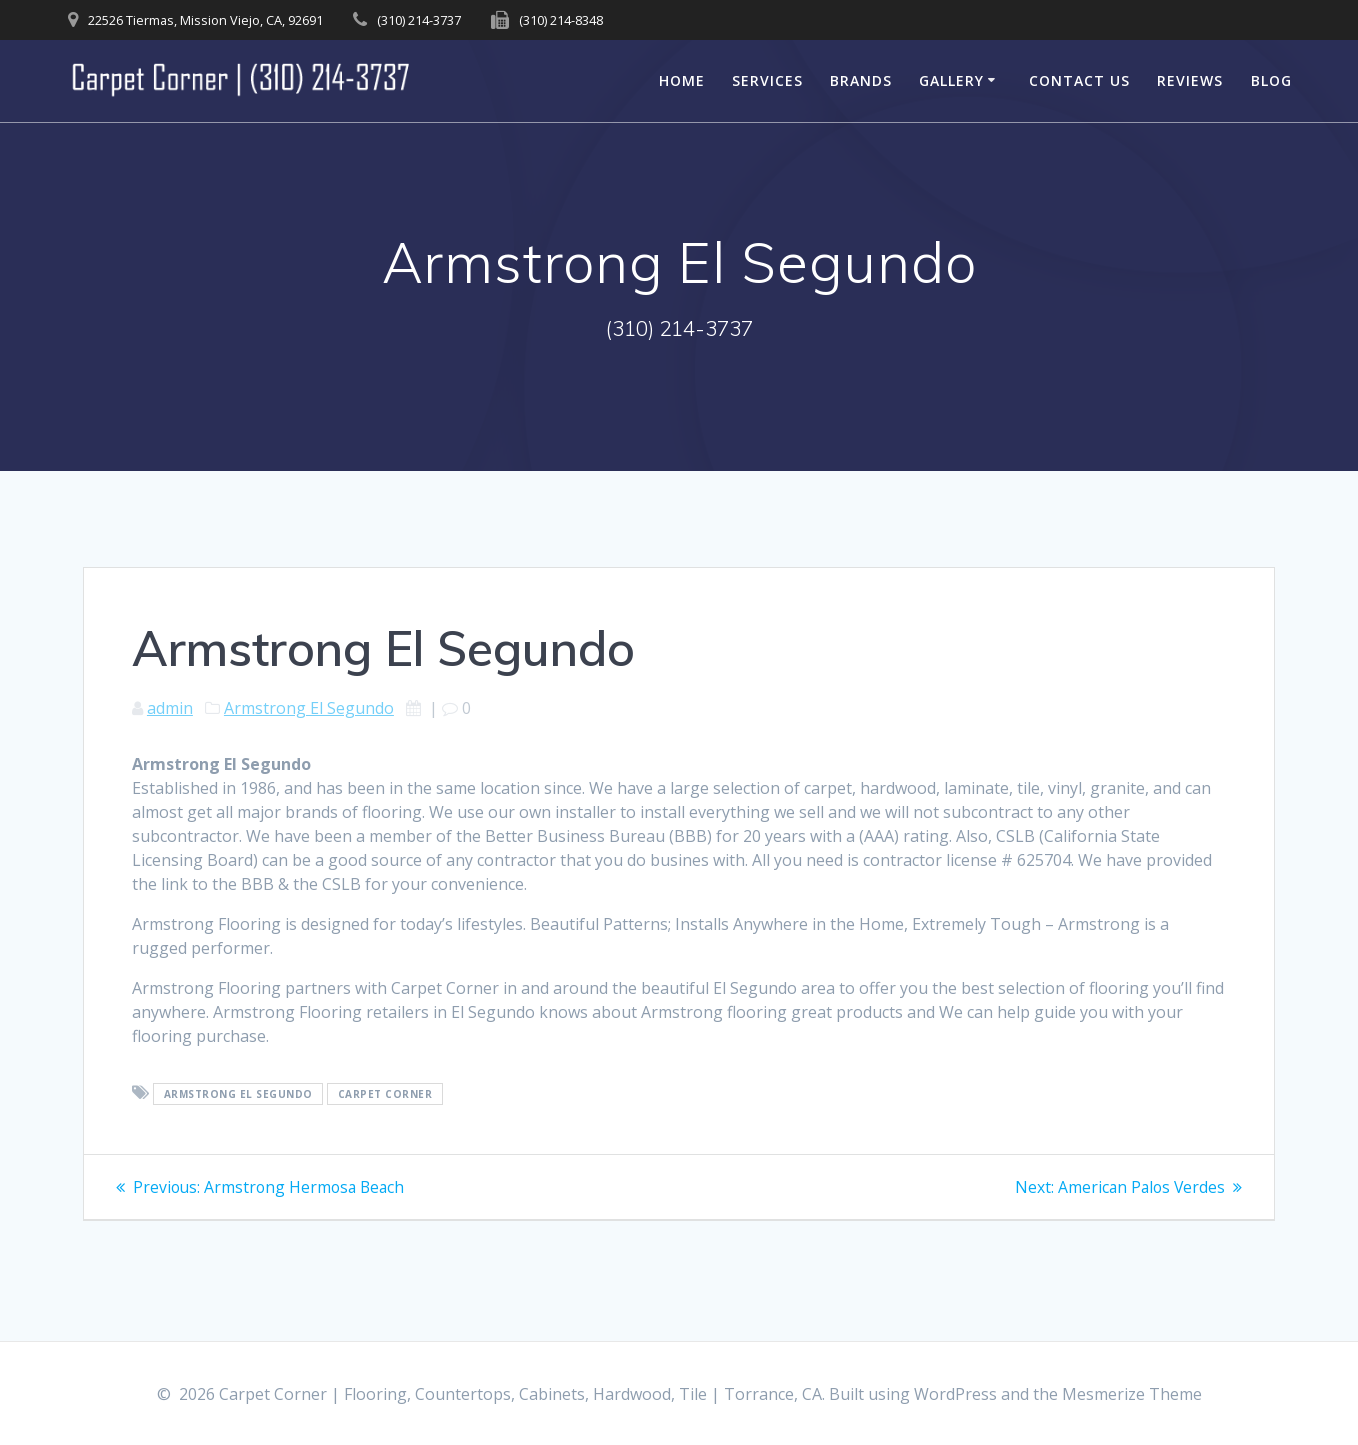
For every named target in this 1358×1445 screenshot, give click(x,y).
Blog (1271, 80)
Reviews (1190, 80)
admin (170, 708)
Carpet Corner (385, 1094)
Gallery (951, 80)
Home (682, 80)
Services (767, 80)
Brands (861, 80)
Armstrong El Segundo (309, 708)
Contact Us (1079, 80)
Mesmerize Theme (1132, 1394)
